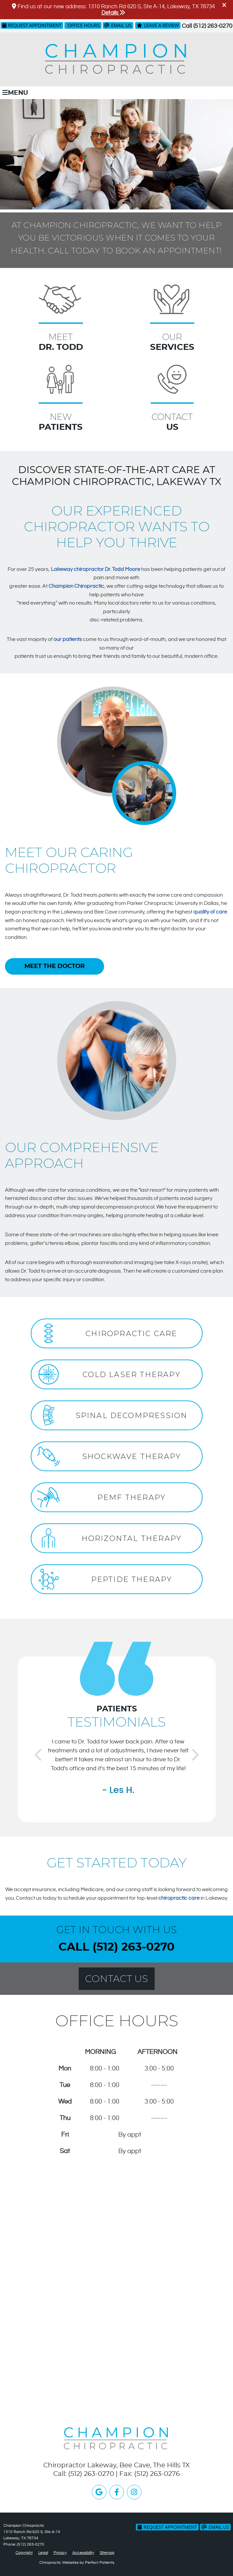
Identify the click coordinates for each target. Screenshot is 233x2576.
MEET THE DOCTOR (54, 966)
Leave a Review (158, 25)
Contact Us (116, 1978)
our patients (68, 639)
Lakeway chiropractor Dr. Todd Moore (95, 569)
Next (195, 1753)
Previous (38, 1753)
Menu (15, 92)
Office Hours (84, 25)
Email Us (118, 25)
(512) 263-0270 (212, 26)
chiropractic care (179, 1898)
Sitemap (107, 2553)
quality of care (210, 912)
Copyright (24, 2553)
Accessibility (83, 2553)
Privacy (60, 2553)
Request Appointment (31, 25)
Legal (43, 2553)
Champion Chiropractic (76, 586)
